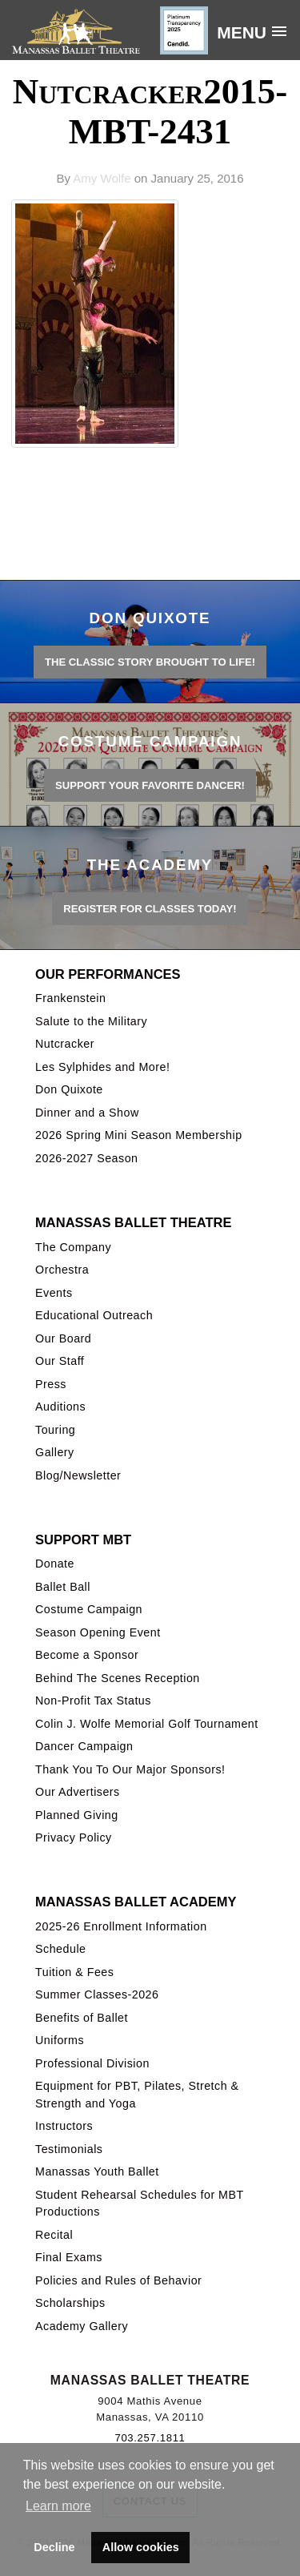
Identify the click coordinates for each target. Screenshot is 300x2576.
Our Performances (108, 974)
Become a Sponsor (86, 1654)
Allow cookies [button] (140, 2547)
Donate (54, 1563)
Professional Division (92, 2063)
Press (50, 1384)
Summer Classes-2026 (96, 1994)
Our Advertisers (77, 1791)
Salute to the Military (91, 1021)
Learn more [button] (58, 2506)
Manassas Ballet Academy (135, 1901)
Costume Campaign (88, 1609)
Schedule (60, 1948)
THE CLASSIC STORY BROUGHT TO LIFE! (150, 662)
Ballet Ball (62, 1586)
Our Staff (59, 1360)
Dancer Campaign (84, 1746)
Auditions (60, 1406)
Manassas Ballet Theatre (133, 1222)
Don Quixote (69, 1089)
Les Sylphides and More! (102, 1067)
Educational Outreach (94, 1315)
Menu (241, 32)
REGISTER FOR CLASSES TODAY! (149, 909)
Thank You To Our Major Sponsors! (130, 1769)
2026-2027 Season (86, 1158)
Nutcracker (64, 1043)
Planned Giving (76, 1815)
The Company (73, 1247)
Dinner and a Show (87, 1112)
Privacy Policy (73, 1837)
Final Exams (68, 2257)
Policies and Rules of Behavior (118, 2280)
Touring (55, 1429)
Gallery (54, 1452)
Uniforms (59, 2040)
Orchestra (62, 1269)
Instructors (64, 2125)
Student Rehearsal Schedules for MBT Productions (139, 2203)
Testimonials (68, 2149)
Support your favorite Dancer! (150, 785)
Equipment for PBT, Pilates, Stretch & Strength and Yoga (136, 2094)
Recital (54, 2234)
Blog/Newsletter (78, 1475)
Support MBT (83, 1539)
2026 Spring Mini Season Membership (138, 1135)
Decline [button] (54, 2547)
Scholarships (70, 2302)
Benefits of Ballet (81, 2017)
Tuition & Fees (74, 1972)
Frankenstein (70, 998)
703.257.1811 (149, 2438)
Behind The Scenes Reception (117, 1678)
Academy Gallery (81, 2326)
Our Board (63, 1338)
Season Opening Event (98, 1632)
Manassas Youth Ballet (97, 2171)
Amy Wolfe (101, 178)
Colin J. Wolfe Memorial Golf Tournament (146, 1723)
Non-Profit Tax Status (93, 1700)
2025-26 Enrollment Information (121, 1926)
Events (54, 1292)
